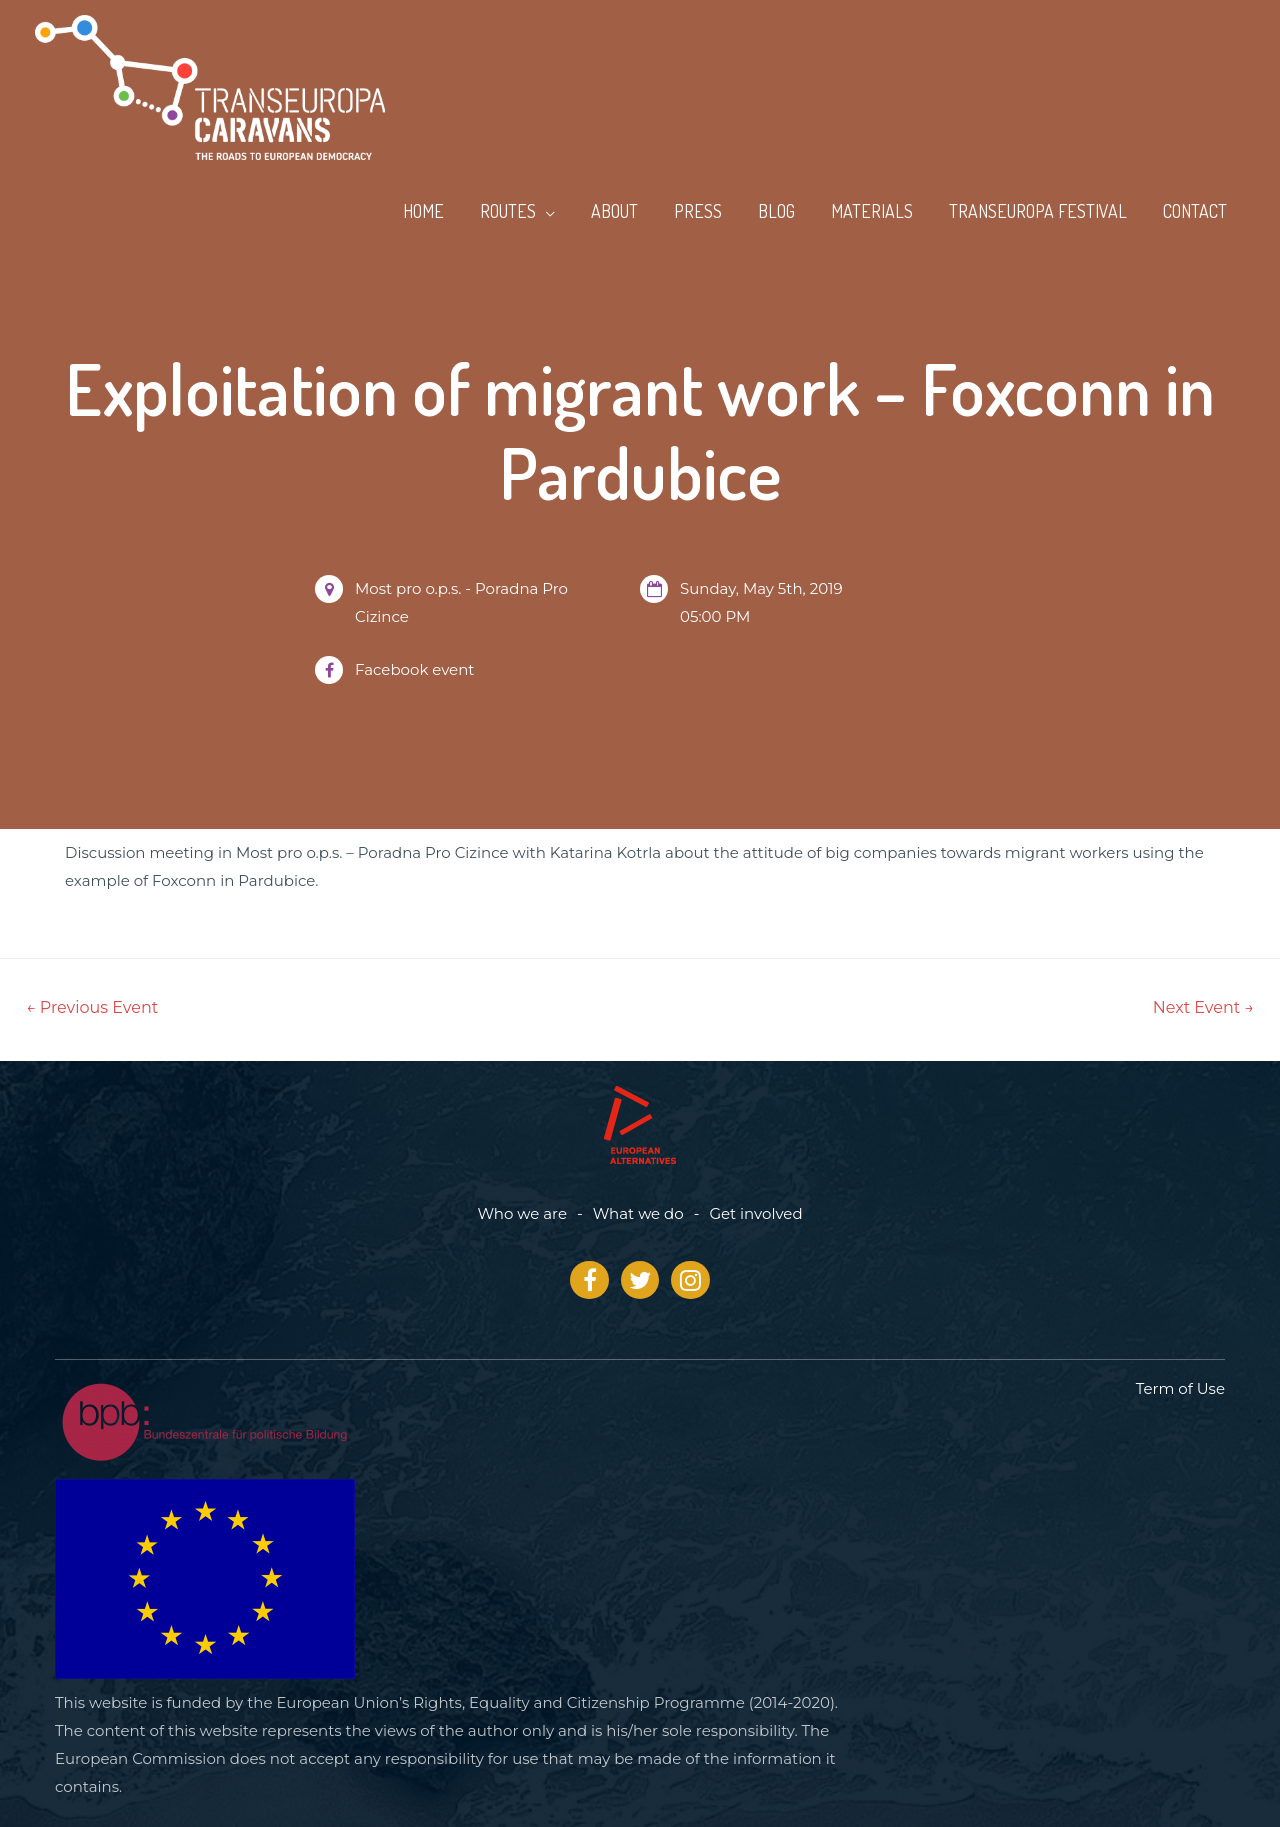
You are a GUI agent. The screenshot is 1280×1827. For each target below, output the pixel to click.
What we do (638, 1213)
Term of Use (1180, 1388)
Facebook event (414, 669)
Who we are (522, 1213)
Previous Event (92, 1007)
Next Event (1203, 1007)
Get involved (755, 1213)
